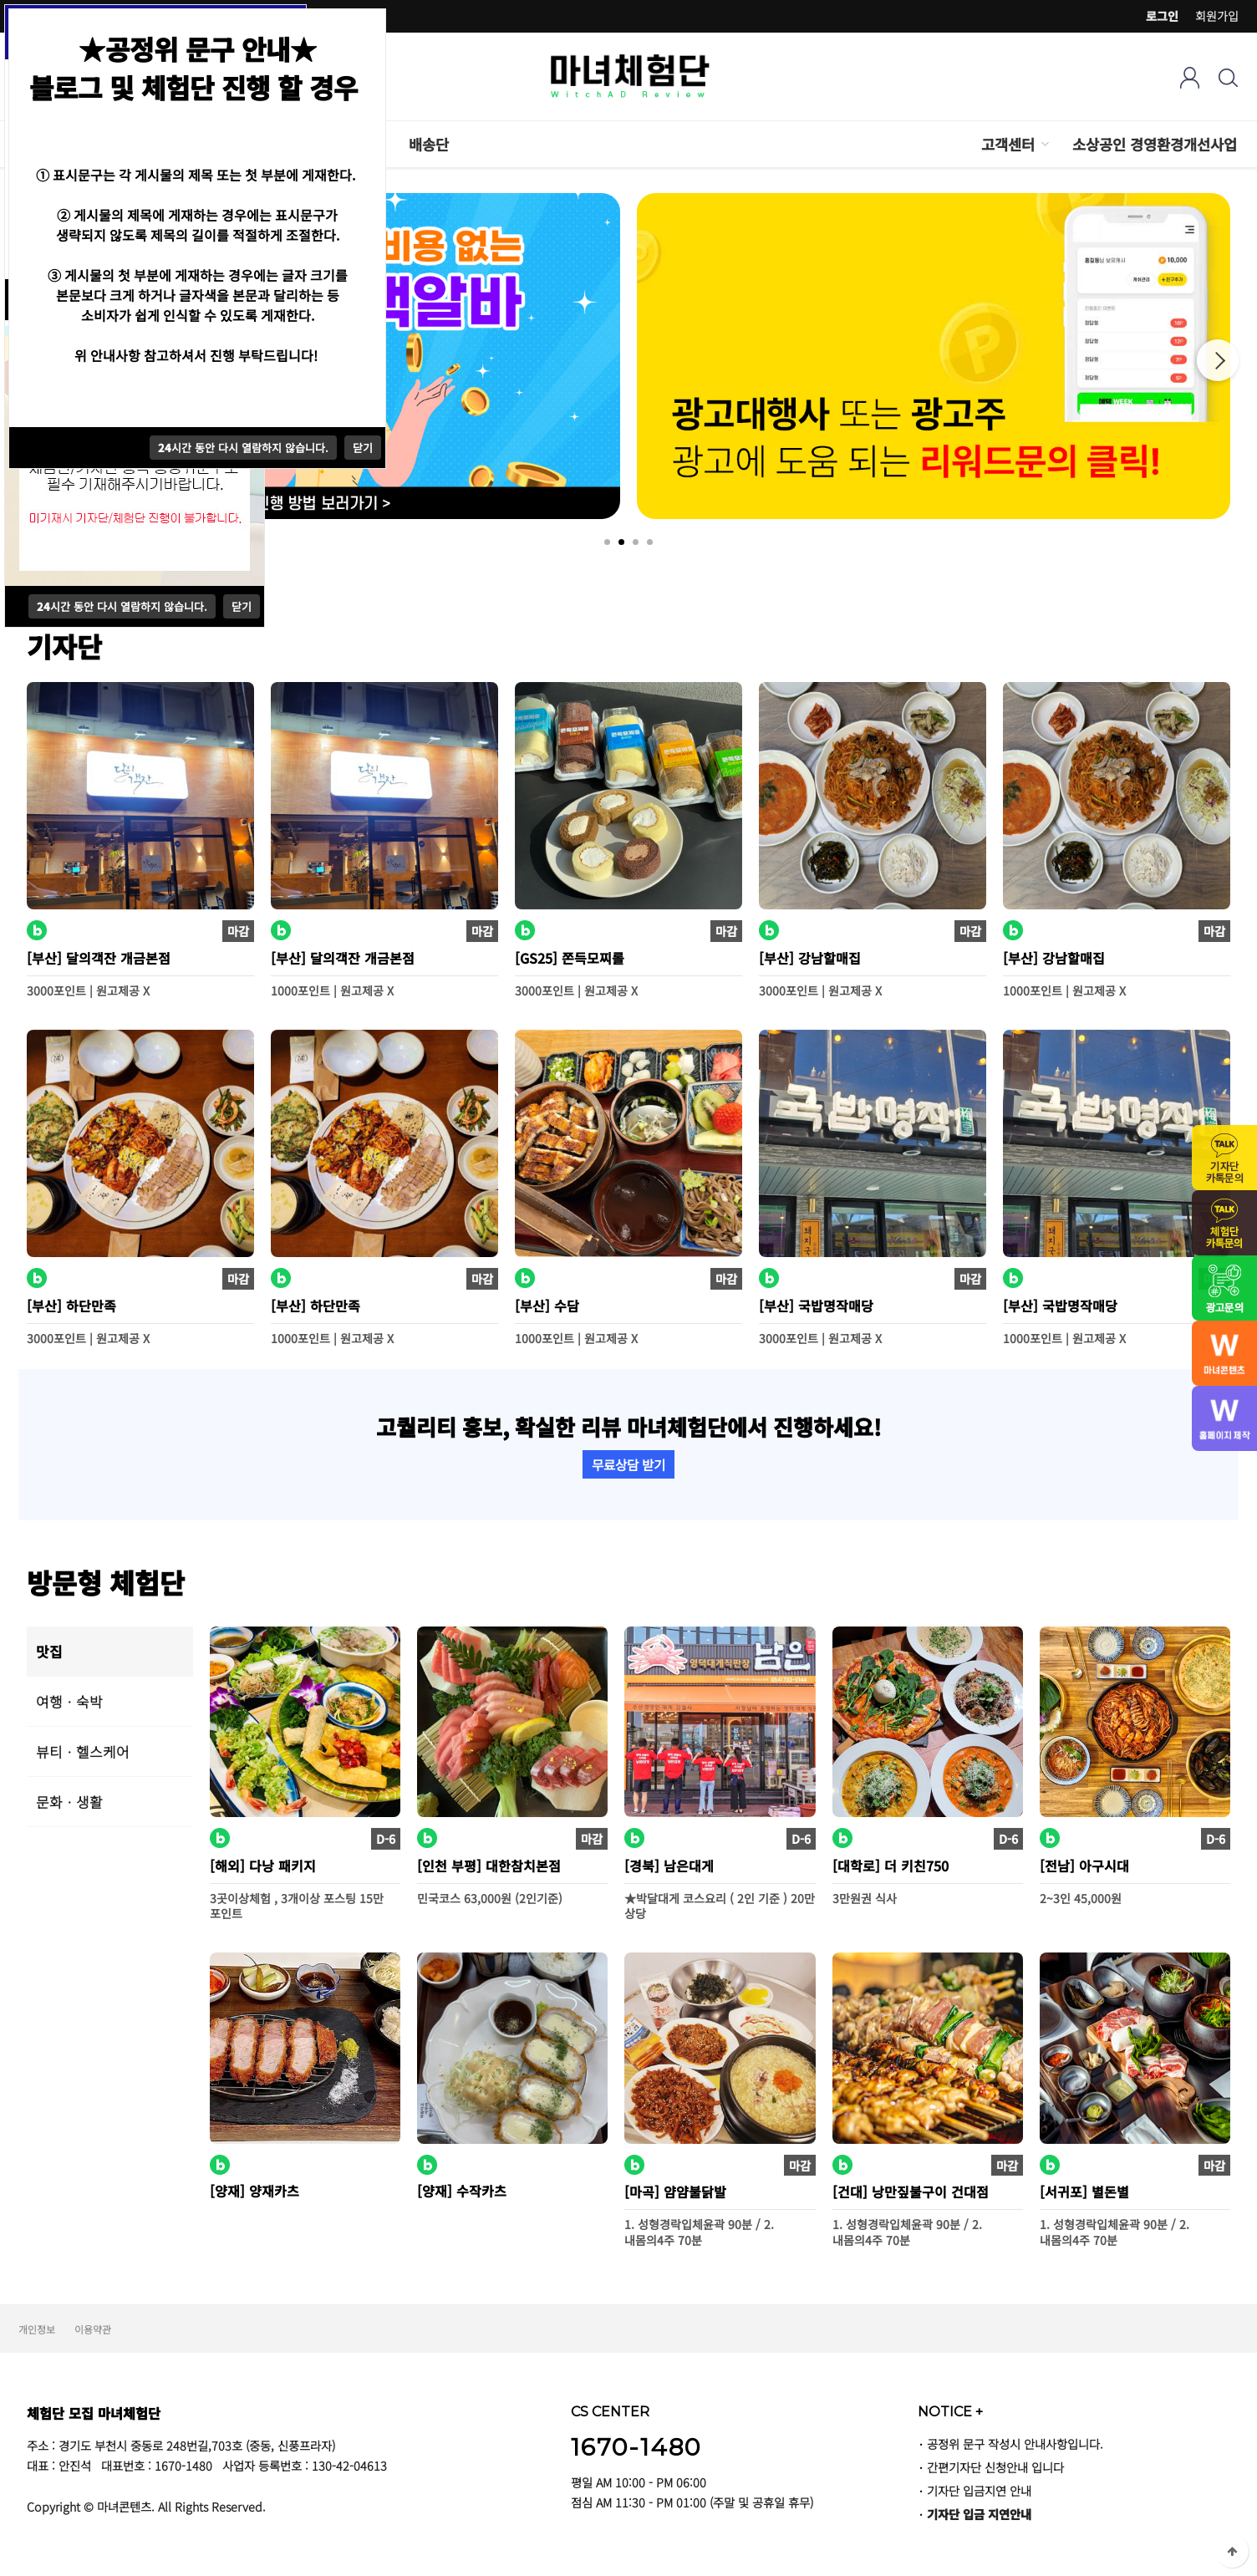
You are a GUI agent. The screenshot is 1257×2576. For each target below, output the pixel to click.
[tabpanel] (933, 356)
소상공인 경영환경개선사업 (1154, 144)
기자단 (64, 645)
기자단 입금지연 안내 (979, 2490)
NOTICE (950, 2411)
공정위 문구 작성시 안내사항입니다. (1015, 2443)
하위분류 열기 (1044, 144)
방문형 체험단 (106, 1581)
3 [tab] (636, 542)
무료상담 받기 (628, 1464)
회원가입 (1217, 16)
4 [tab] (650, 542)
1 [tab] (607, 542)
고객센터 (1008, 144)
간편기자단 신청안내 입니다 (995, 2467)
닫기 (242, 606)
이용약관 (92, 2329)
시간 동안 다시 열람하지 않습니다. (122, 606)
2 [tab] (621, 542)
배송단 (429, 144)
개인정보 (36, 2329)
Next (1218, 360)
